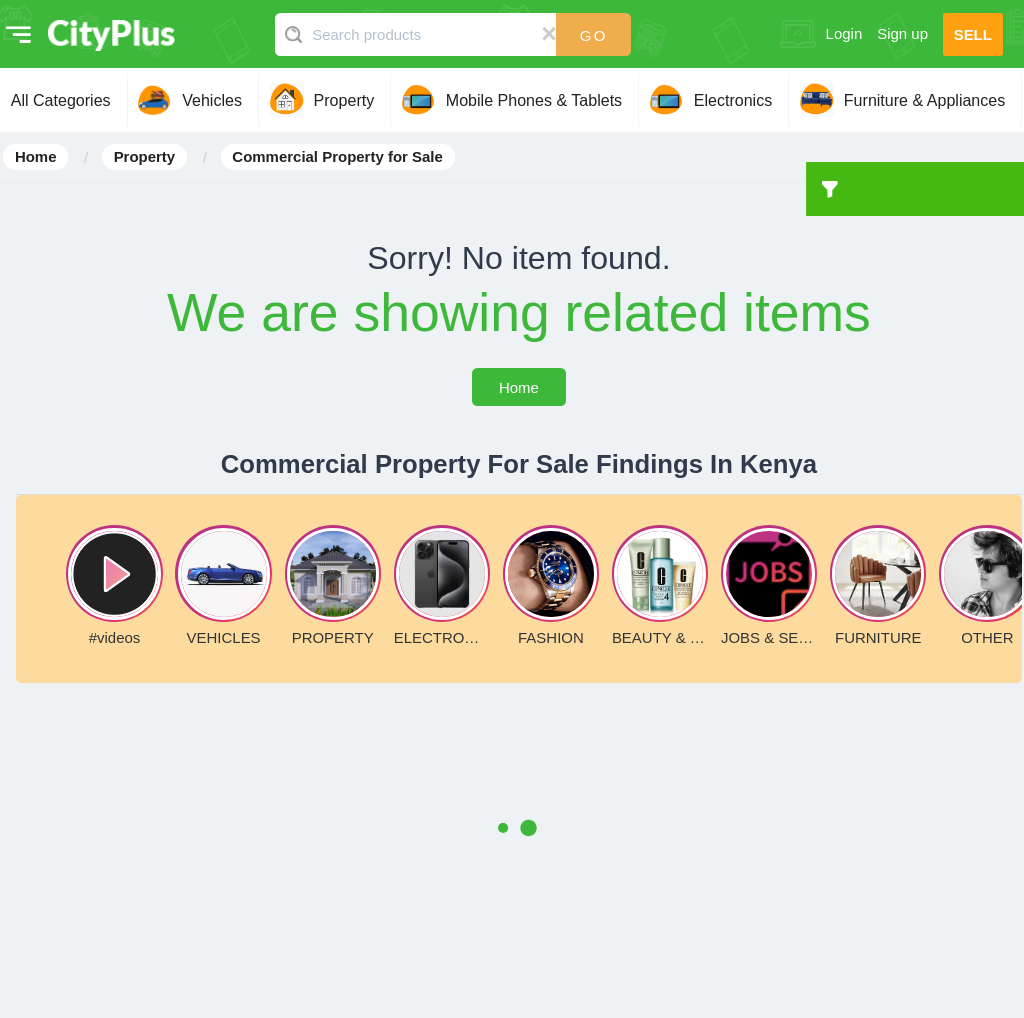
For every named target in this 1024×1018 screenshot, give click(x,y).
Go (594, 35)
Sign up (902, 34)
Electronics (733, 100)
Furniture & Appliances (924, 100)
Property (344, 100)
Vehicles (212, 100)
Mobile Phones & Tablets (534, 100)
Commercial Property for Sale (337, 157)
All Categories (61, 100)
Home (36, 157)
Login (844, 34)
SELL (973, 34)
